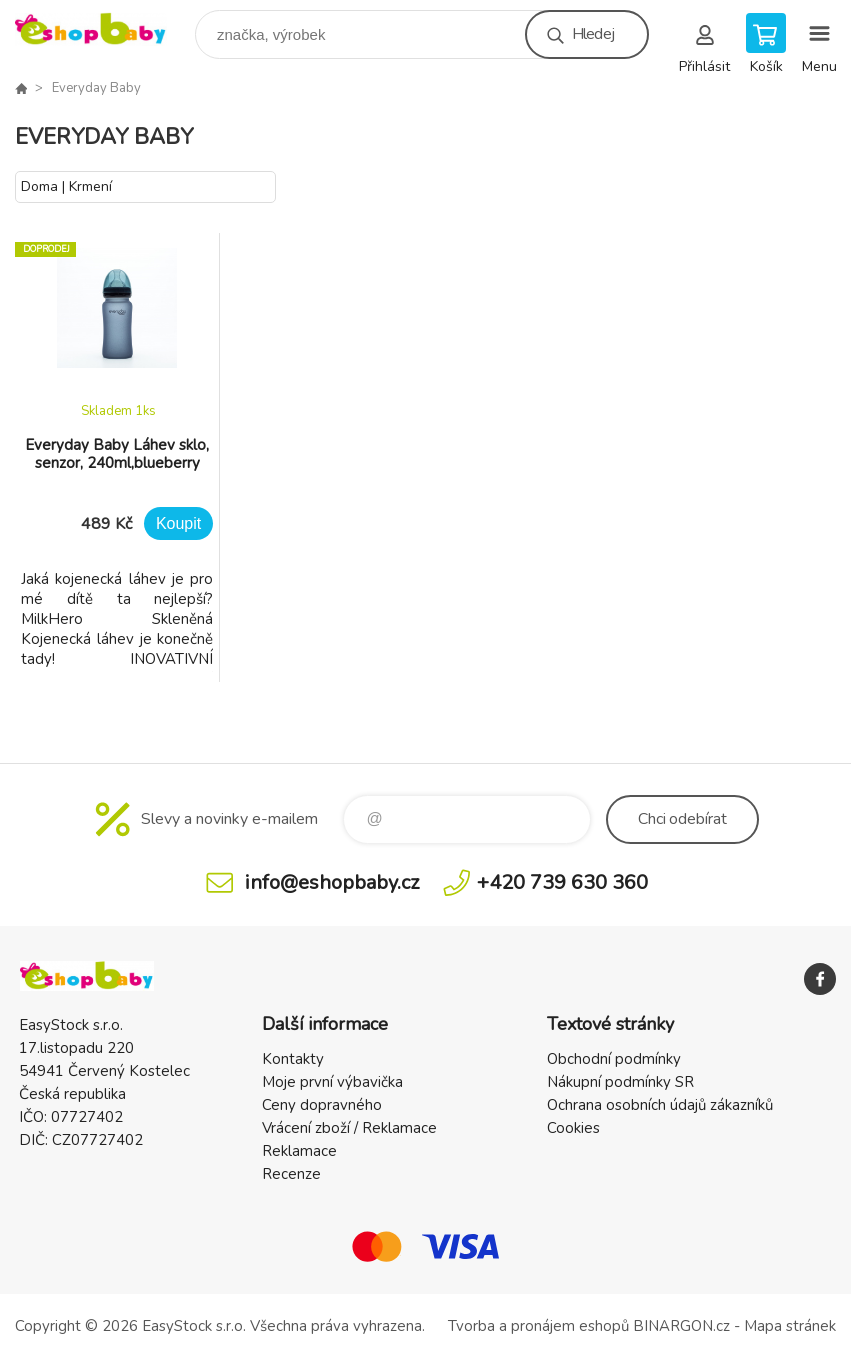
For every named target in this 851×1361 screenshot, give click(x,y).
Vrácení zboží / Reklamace (349, 1128)
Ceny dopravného (322, 1105)
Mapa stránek (790, 1326)
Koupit (178, 523)
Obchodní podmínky (614, 1059)
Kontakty (293, 1059)
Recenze (291, 1174)
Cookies (573, 1128)
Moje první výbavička (332, 1082)
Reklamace (299, 1151)
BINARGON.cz (681, 1326)
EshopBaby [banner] (103, 29)
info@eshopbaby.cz (332, 882)
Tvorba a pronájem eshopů (538, 1326)
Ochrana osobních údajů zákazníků (660, 1105)
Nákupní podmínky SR (620, 1082)
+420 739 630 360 (562, 882)
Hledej (593, 34)
